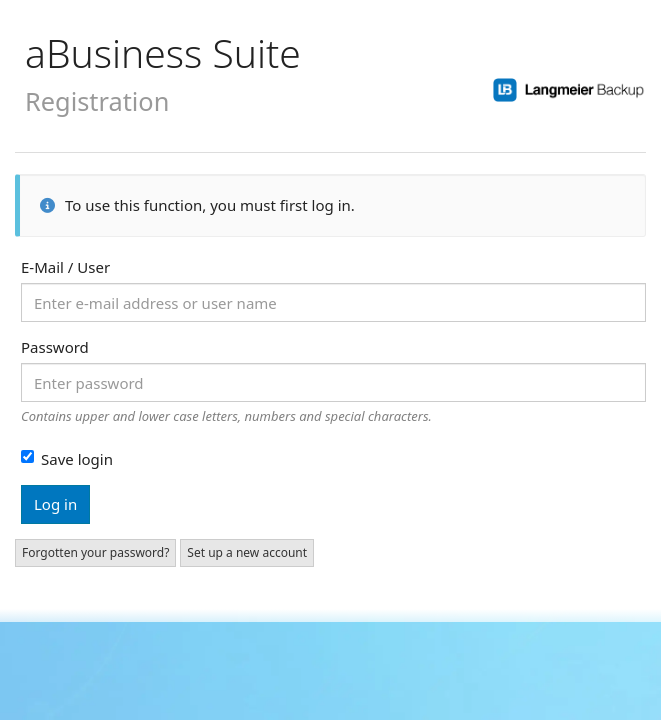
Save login (67, 459)
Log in (55, 504)
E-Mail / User (65, 267)
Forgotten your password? (95, 552)
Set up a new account (247, 552)
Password (55, 347)
